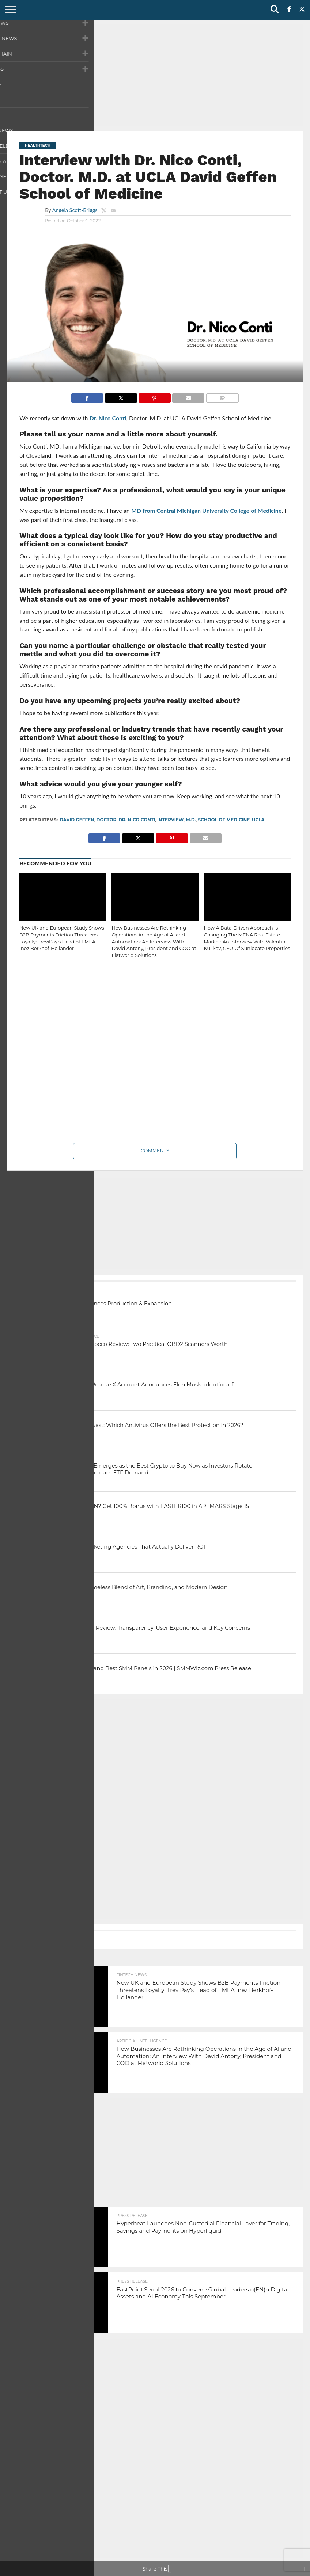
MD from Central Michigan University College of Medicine (206, 510)
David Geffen (77, 820)
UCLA (258, 820)
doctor (107, 820)
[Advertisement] (155, 75)
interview (170, 820)
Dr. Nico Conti (107, 418)
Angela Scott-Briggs (75, 210)
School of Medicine (224, 820)
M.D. (191, 820)
